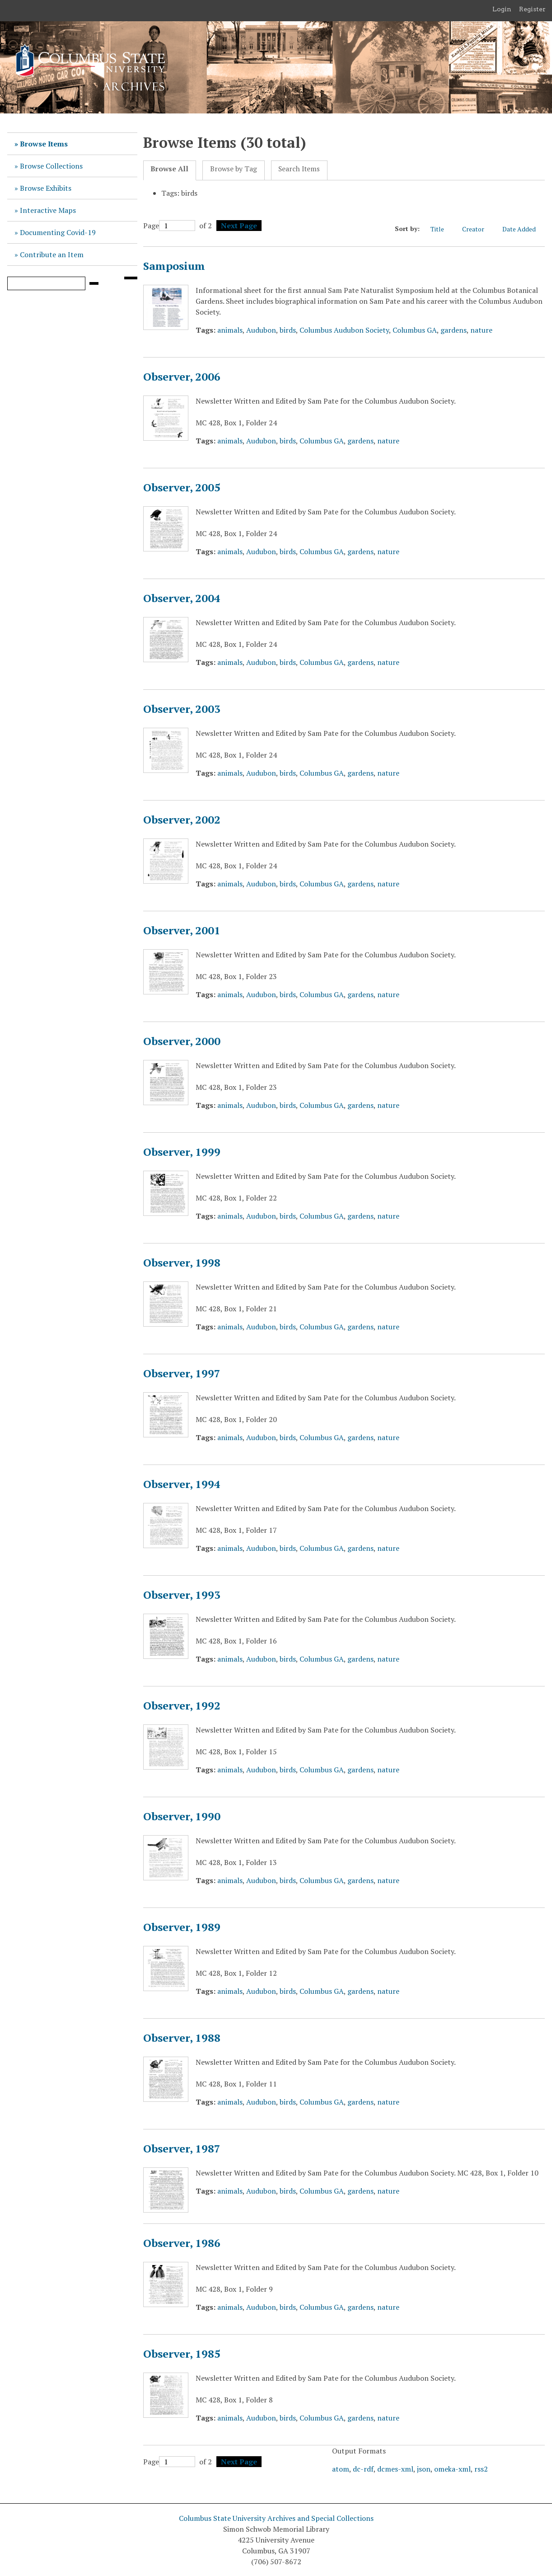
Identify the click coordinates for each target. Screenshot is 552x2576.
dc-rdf (363, 2469)
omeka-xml (452, 2469)
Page (169, 226)
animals (230, 330)
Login (501, 9)
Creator (477, 229)
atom (340, 2469)
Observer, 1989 (181, 1927)
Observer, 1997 (181, 1373)
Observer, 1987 (181, 2148)
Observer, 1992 (181, 1705)
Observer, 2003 (181, 709)
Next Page (239, 226)
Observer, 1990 (181, 1816)
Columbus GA (415, 330)
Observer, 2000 (181, 1041)
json (423, 2469)
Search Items (299, 169)
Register (532, 9)
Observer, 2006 (181, 376)
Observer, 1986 (181, 2243)
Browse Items (44, 144)
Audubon (261, 330)
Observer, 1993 (181, 1594)
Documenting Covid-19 (58, 232)
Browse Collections (51, 166)
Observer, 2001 (181, 930)
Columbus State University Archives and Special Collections (276, 2518)
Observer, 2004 (181, 598)
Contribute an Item (52, 254)
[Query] (46, 283)
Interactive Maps (48, 210)
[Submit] (93, 283)
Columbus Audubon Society (344, 330)
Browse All (169, 169)
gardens (453, 330)
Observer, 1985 (181, 2353)
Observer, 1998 (181, 1262)
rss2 (481, 2469)
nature (481, 330)
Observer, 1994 (181, 1484)
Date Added (523, 229)
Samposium (174, 266)
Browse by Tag (233, 169)
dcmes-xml (395, 2469)
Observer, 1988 (181, 2037)
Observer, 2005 (181, 487)
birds (288, 330)
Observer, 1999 (181, 1151)
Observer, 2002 (181, 819)
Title (441, 229)
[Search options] (130, 278)
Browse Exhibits (45, 188)
